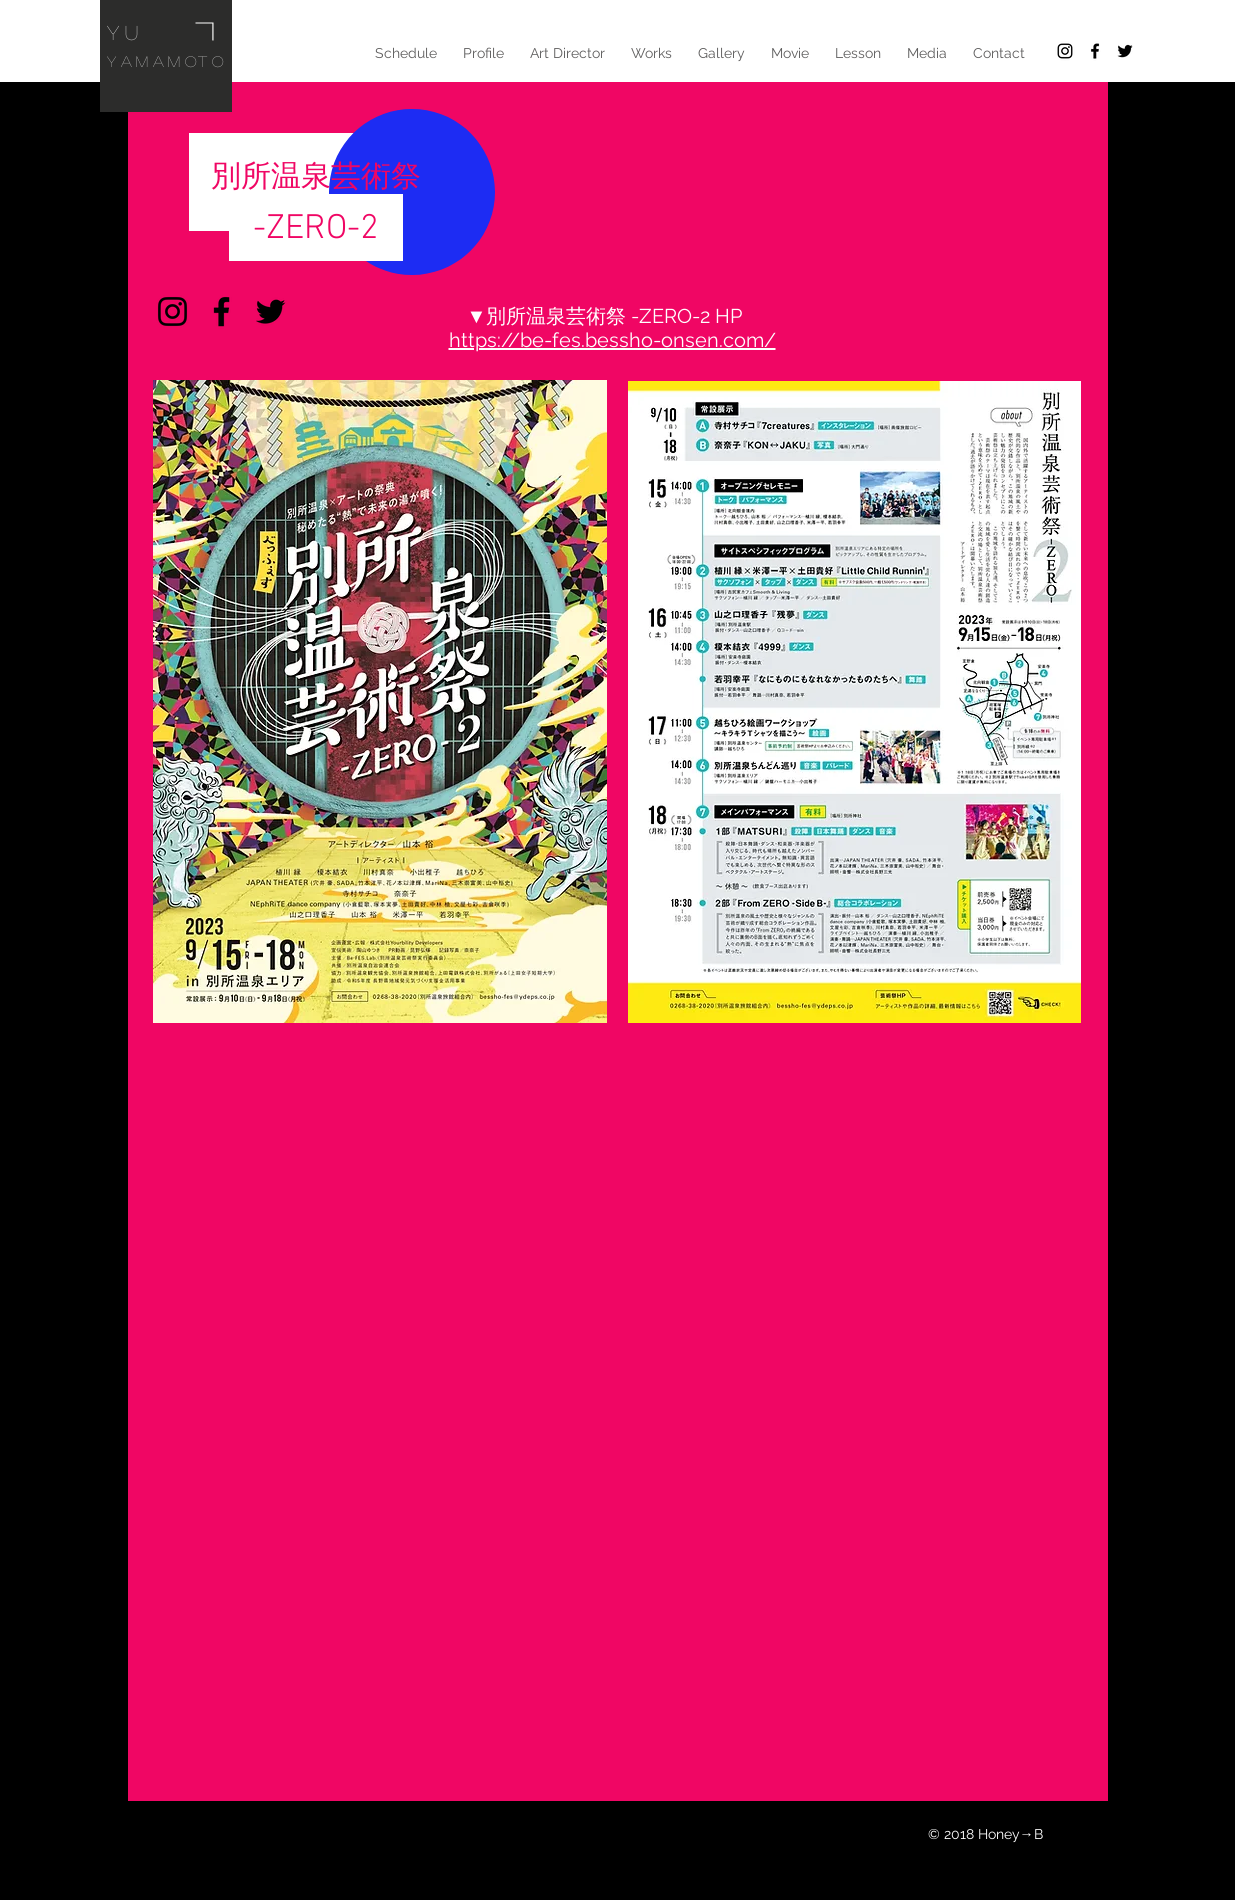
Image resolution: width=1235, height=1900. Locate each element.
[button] (567, 53)
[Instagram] (172, 311)
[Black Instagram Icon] (1065, 51)
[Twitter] (270, 311)
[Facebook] (221, 311)
